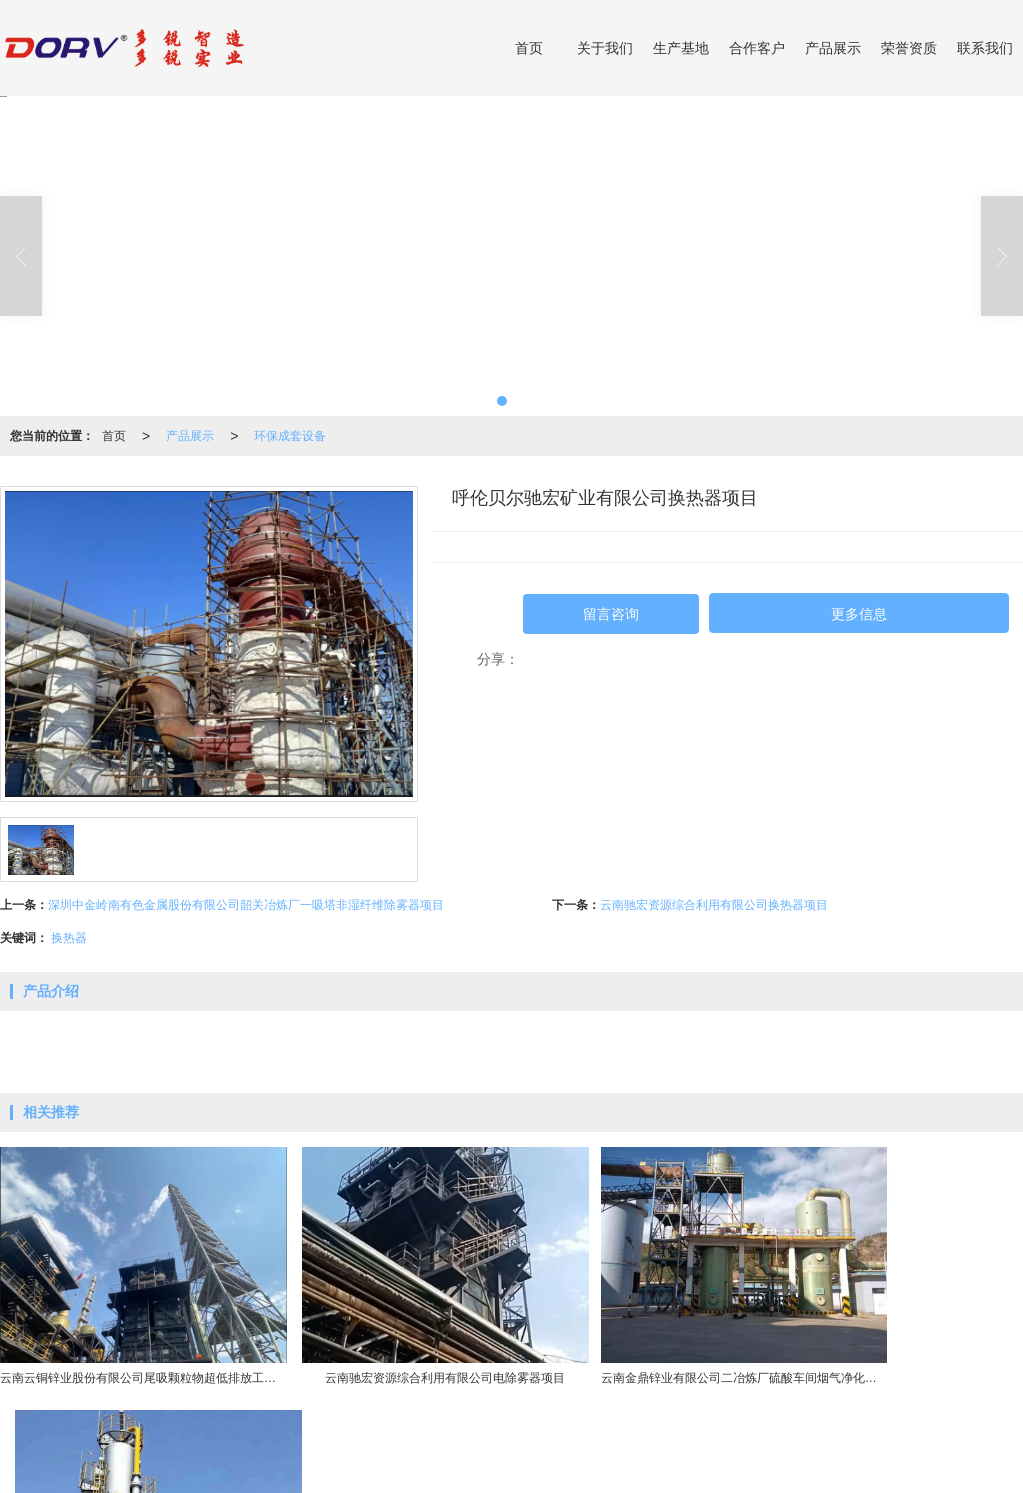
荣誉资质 (909, 48)
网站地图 (487, 1468)
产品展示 (833, 48)
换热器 (69, 938)
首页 (529, 48)
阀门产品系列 (555, 1448)
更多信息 (859, 614)
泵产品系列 (634, 1448)
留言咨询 (611, 614)
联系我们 (985, 48)
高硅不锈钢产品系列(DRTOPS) (423, 1448)
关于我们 (605, 48)
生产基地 (681, 48)
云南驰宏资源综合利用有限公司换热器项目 (714, 905)
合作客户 (757, 48)
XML (537, 1468)
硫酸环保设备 (291, 1448)
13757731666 (957, 1448)
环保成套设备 (290, 436)
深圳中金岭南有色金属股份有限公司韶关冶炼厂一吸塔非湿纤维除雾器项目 (246, 905)
